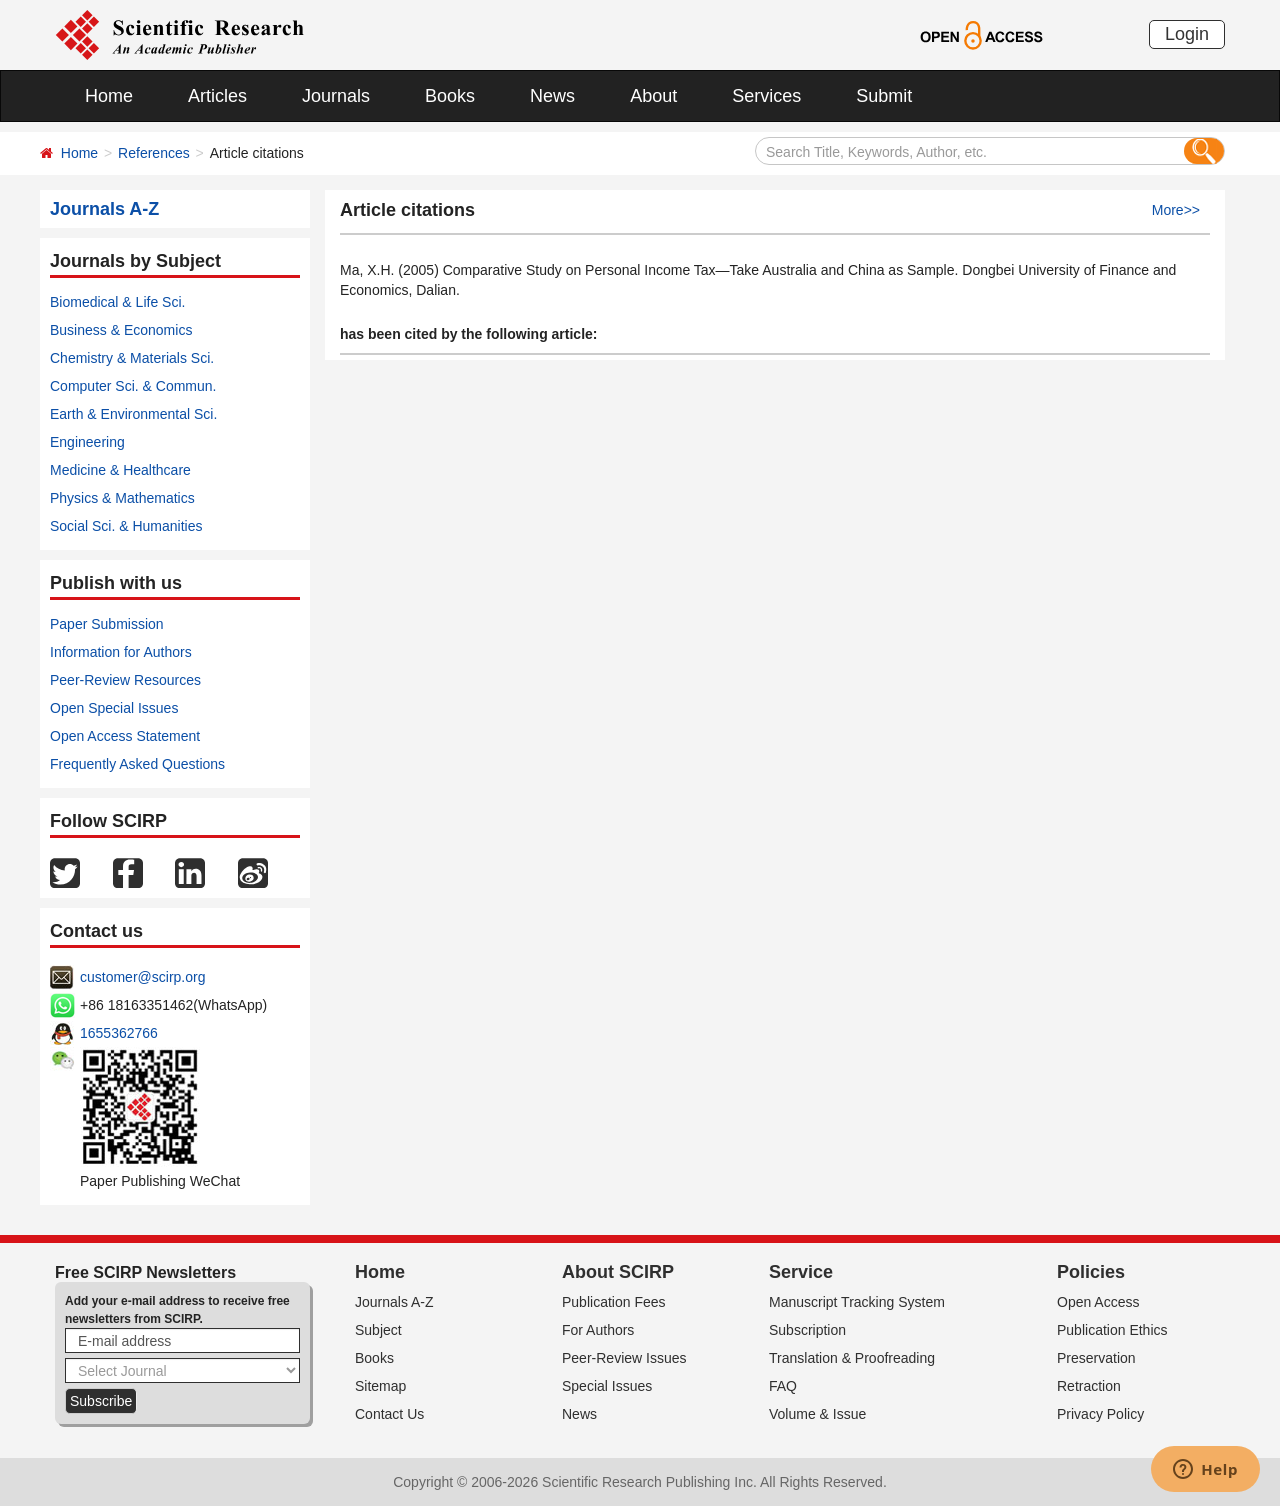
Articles (217, 96)
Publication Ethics (1112, 1330)
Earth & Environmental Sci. (133, 414)
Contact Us (389, 1414)
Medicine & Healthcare (120, 470)
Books (450, 96)
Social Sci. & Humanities (126, 526)
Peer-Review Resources (125, 680)
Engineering (87, 442)
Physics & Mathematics (122, 498)
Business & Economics (121, 330)
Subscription (807, 1330)
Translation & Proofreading (852, 1358)
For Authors (598, 1330)
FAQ (783, 1386)
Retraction (1089, 1386)
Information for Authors (121, 652)
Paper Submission (107, 624)
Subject (378, 1330)
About (653, 96)
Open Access (1098, 1302)
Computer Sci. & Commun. (133, 386)
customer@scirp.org (142, 977)
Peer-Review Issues (624, 1358)
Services (766, 96)
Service (801, 1272)
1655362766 (119, 1033)
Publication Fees (614, 1302)
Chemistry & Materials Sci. (132, 358)
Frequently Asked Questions (137, 764)
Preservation (1096, 1358)
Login (1187, 34)
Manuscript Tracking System (857, 1302)
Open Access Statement (125, 736)
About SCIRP (618, 1272)
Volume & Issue (817, 1414)
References (154, 153)
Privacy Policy (1100, 1414)
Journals (336, 96)
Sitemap (380, 1386)
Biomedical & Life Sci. (117, 302)
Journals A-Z (394, 1302)
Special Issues (607, 1386)
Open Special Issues (114, 708)
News (552, 96)
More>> (1176, 210)
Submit (884, 96)
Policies (1091, 1272)
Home (109, 96)
